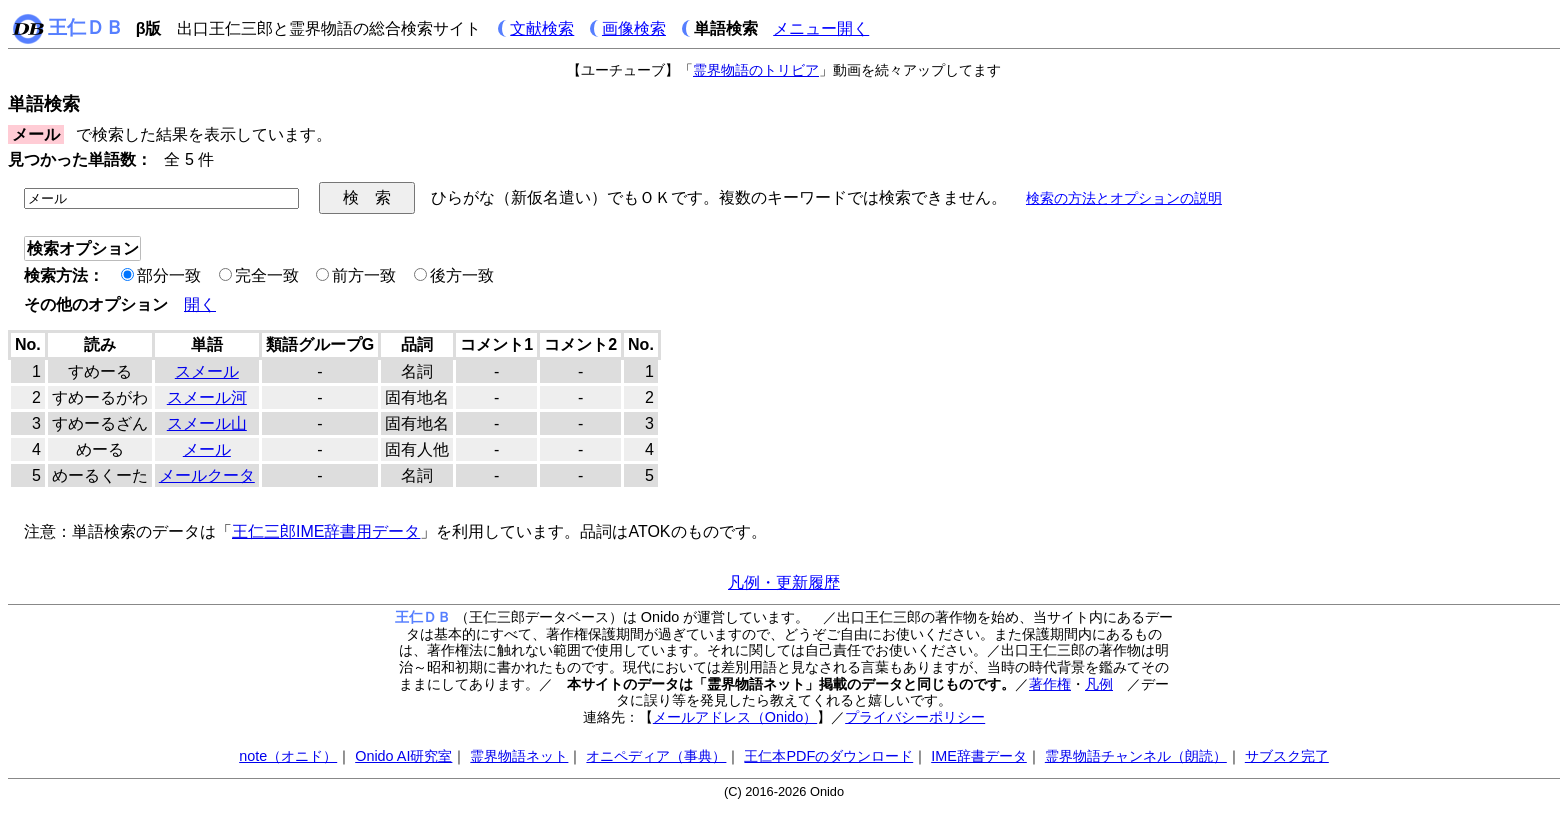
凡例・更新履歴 (784, 582)
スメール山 (207, 423)
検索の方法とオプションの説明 (1124, 198)
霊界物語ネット (519, 756)
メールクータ (207, 475)
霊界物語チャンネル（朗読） (1136, 756)
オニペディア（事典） (656, 756)
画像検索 (634, 28)
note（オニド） (288, 756)
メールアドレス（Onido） (735, 717)
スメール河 (207, 397)
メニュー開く (821, 28)
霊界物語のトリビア (756, 70)
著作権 (1050, 684)
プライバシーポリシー (915, 717)
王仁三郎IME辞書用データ (326, 531)
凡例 (1099, 684)
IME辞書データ (979, 756)
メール (207, 449)
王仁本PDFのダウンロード (828, 756)
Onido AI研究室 (403, 756)
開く (200, 304)
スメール (207, 371)
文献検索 (542, 28)
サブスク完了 (1287, 756)
